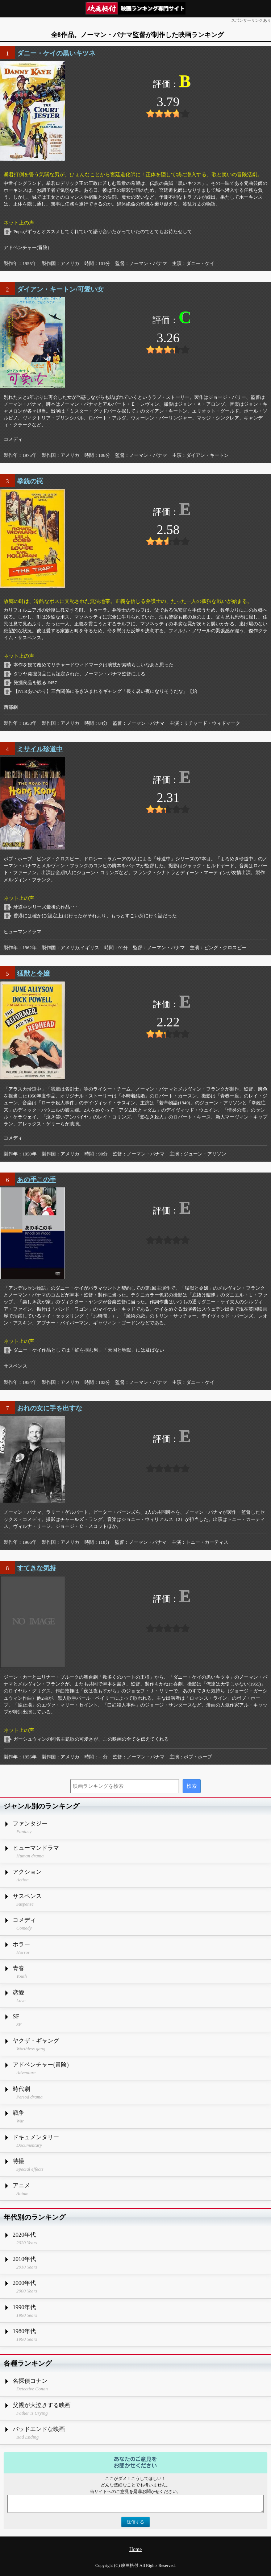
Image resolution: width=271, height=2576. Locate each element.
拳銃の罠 (30, 481)
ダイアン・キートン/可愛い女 (60, 289)
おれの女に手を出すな (49, 1408)
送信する (135, 2522)
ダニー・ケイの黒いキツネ (56, 53)
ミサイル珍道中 (40, 749)
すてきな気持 (36, 1568)
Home (135, 2549)
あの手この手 (36, 1179)
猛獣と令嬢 (33, 973)
